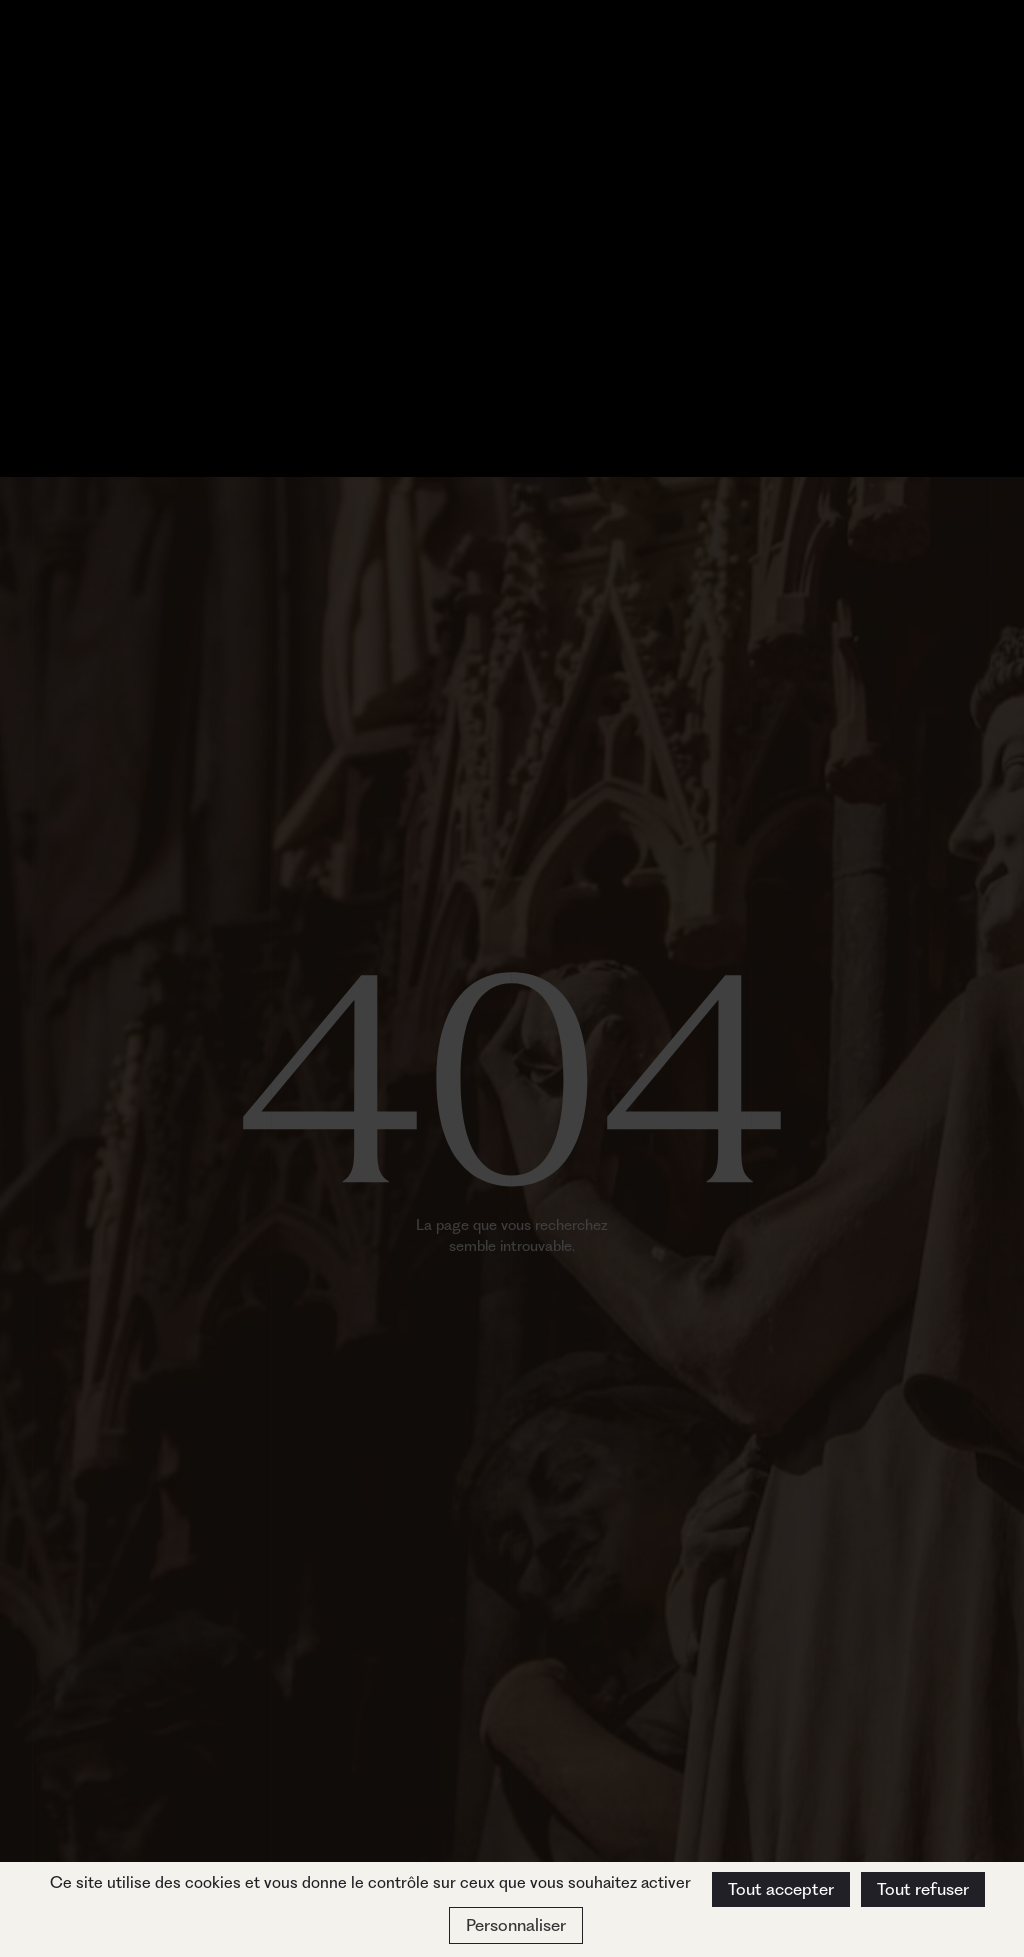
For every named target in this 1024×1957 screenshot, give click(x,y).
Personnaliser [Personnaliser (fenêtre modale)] (516, 1925)
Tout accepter (781, 1889)
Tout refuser (923, 1889)
